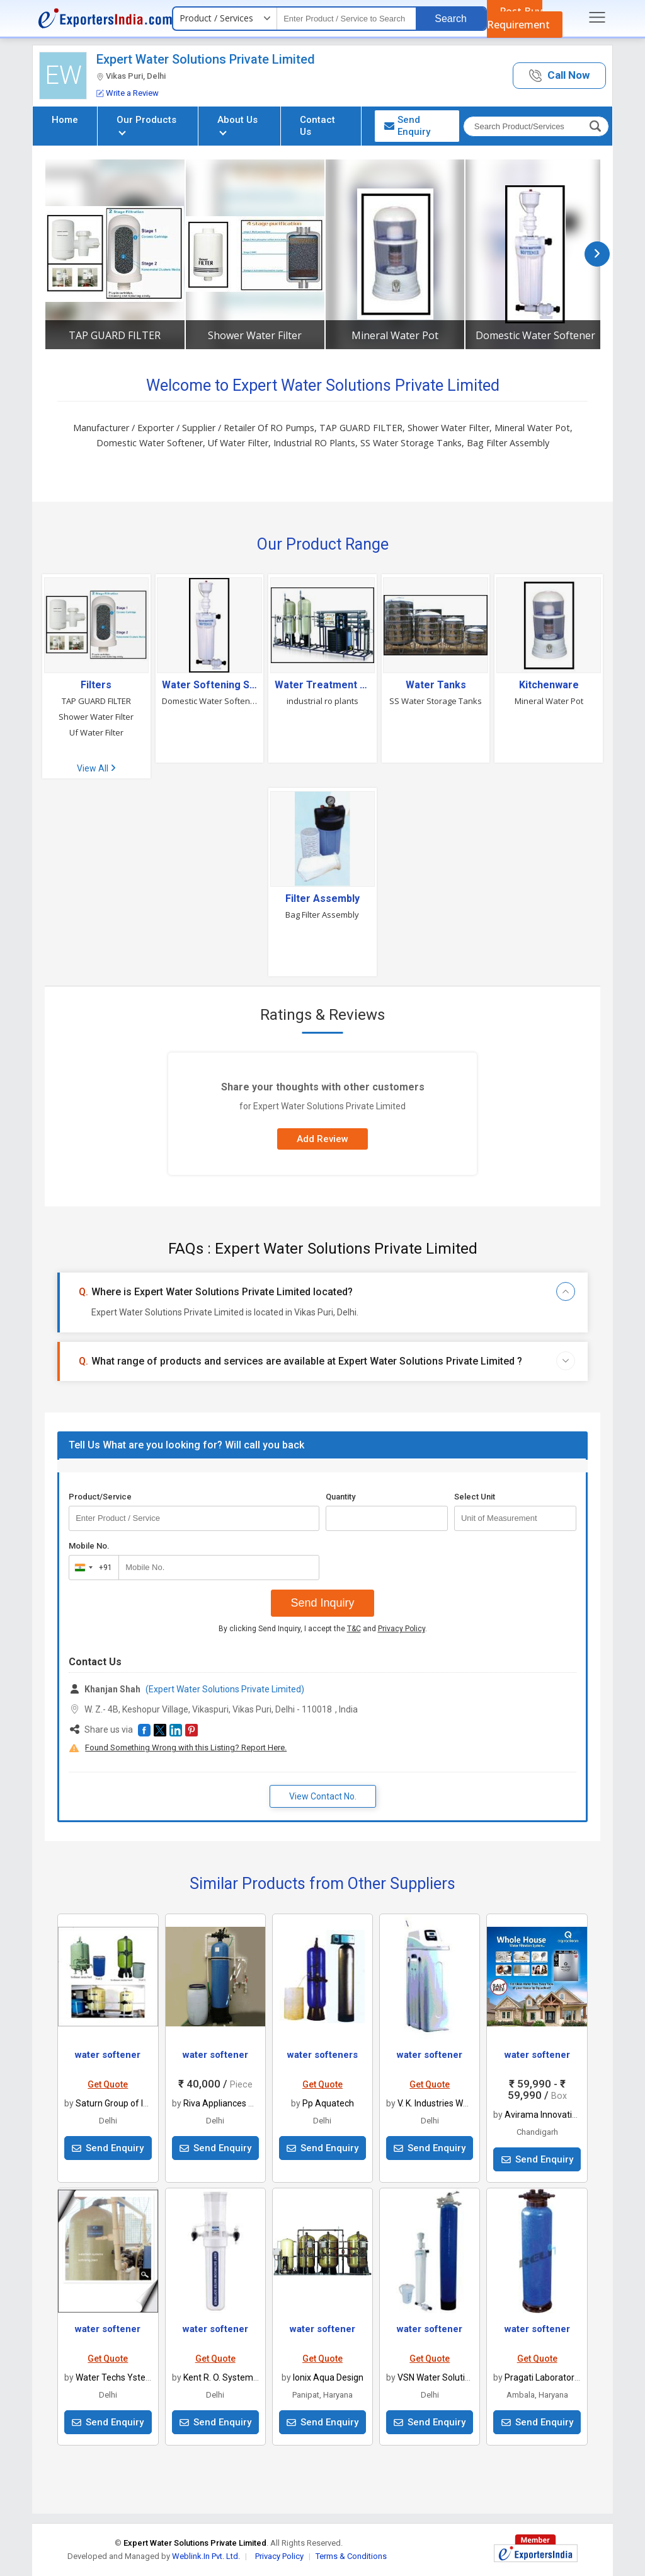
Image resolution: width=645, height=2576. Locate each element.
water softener (107, 2054)
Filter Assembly (322, 898)
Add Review (322, 1139)
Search (451, 18)
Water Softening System (210, 685)
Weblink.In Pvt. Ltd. (206, 2556)
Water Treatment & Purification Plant (322, 685)
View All (96, 768)
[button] (559, 76)
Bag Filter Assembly (322, 914)
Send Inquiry (322, 1603)
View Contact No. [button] (323, 1796)
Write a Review (127, 93)
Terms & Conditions (351, 2556)
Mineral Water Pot (394, 335)
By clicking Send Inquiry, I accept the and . (323, 1628)
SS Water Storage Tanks (435, 701)
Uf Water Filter (96, 732)
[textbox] (346, 18)
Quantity (340, 1496)
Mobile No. (89, 1546)
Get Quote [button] (108, 2084)
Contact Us (317, 125)
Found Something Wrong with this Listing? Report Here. (186, 1747)
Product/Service (100, 1496)
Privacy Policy (401, 1628)
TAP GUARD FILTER (115, 335)
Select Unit (474, 1496)
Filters (96, 685)
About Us (237, 124)
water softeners (322, 2054)
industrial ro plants (322, 701)
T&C (354, 1628)
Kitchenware (549, 685)
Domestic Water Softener (535, 335)
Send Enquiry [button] (407, 125)
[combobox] (91, 1567)
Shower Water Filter (255, 335)
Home (65, 119)
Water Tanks (436, 685)
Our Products (146, 124)
